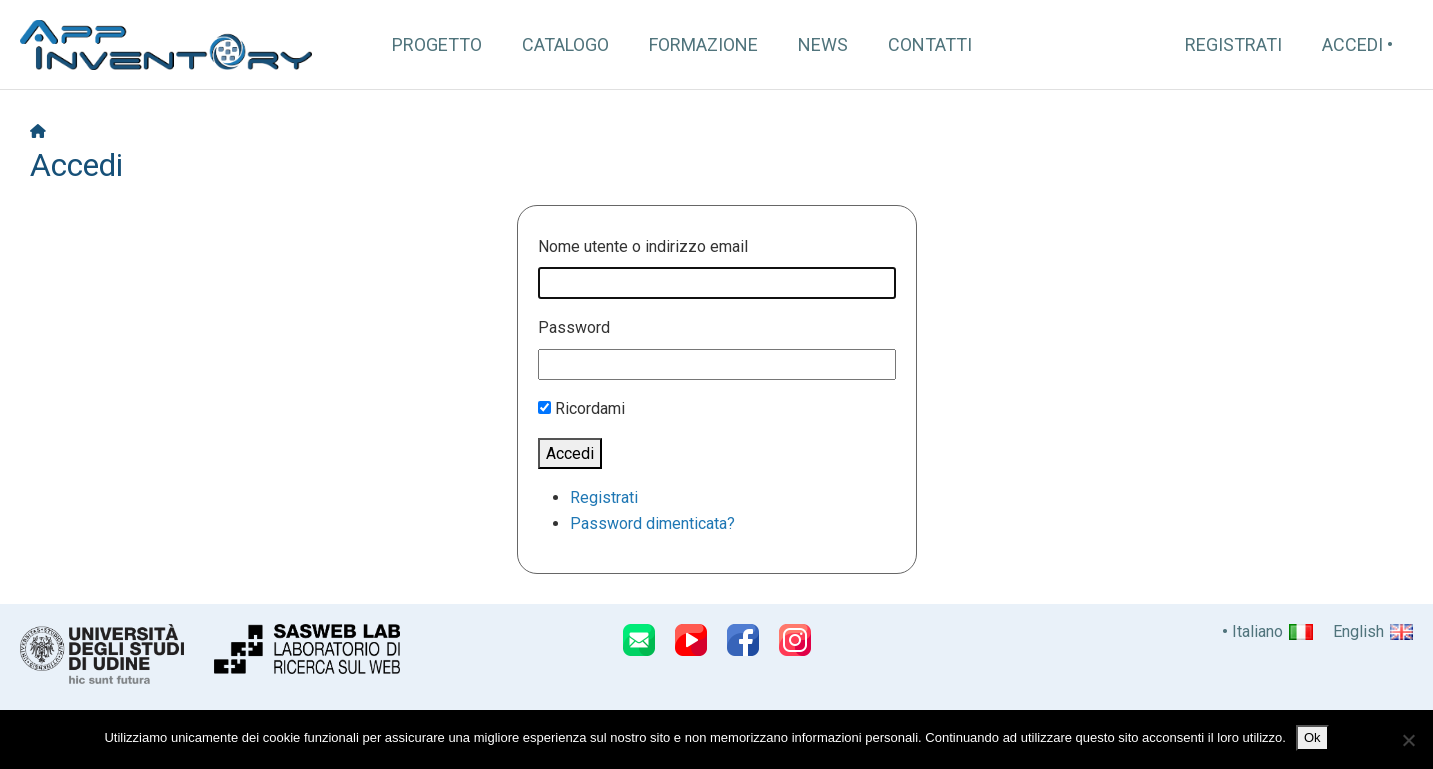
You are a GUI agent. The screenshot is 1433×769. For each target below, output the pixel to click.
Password (574, 327)
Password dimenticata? (652, 523)
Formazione (703, 44)
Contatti (930, 44)
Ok (1312, 737)
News (823, 44)
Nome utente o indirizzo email (643, 246)
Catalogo (565, 44)
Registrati (1233, 44)
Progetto (437, 44)
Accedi (1352, 44)
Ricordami (590, 408)
